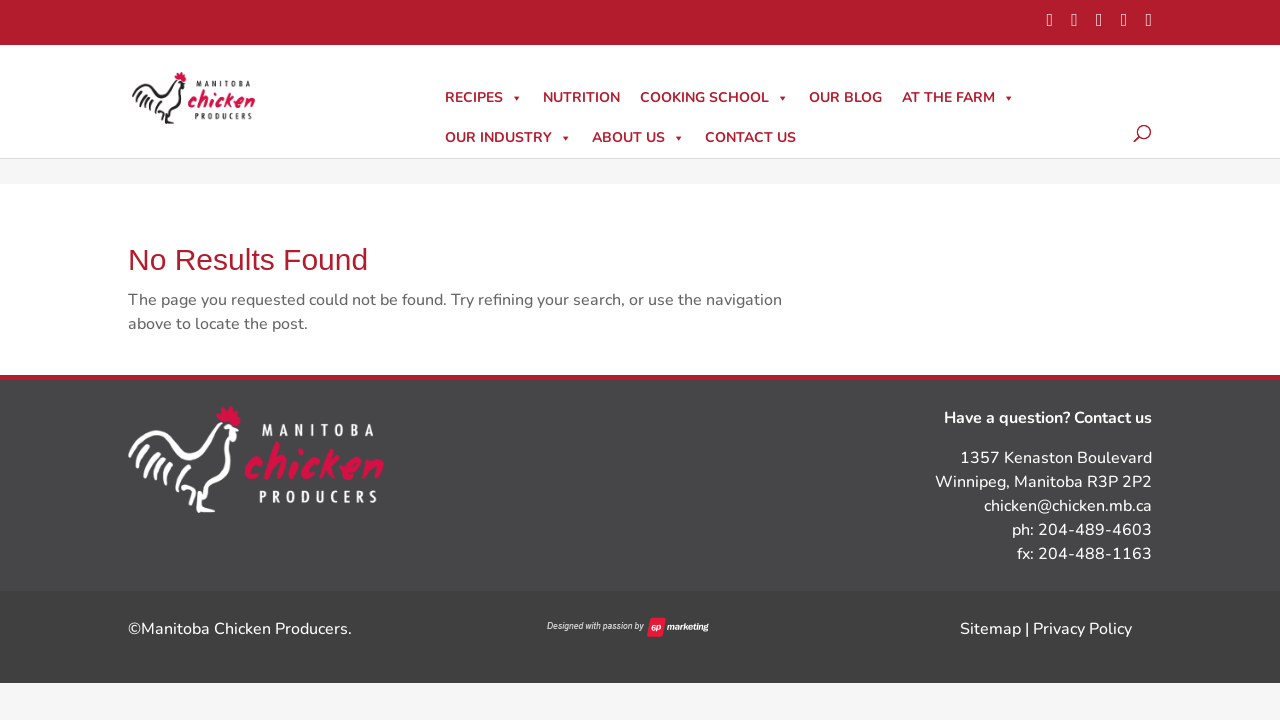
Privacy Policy (1082, 629)
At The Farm (958, 97)
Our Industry (508, 137)
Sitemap (990, 629)
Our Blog (845, 97)
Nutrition (581, 97)
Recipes (484, 97)
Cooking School (714, 97)
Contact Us (750, 137)
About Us (638, 137)
